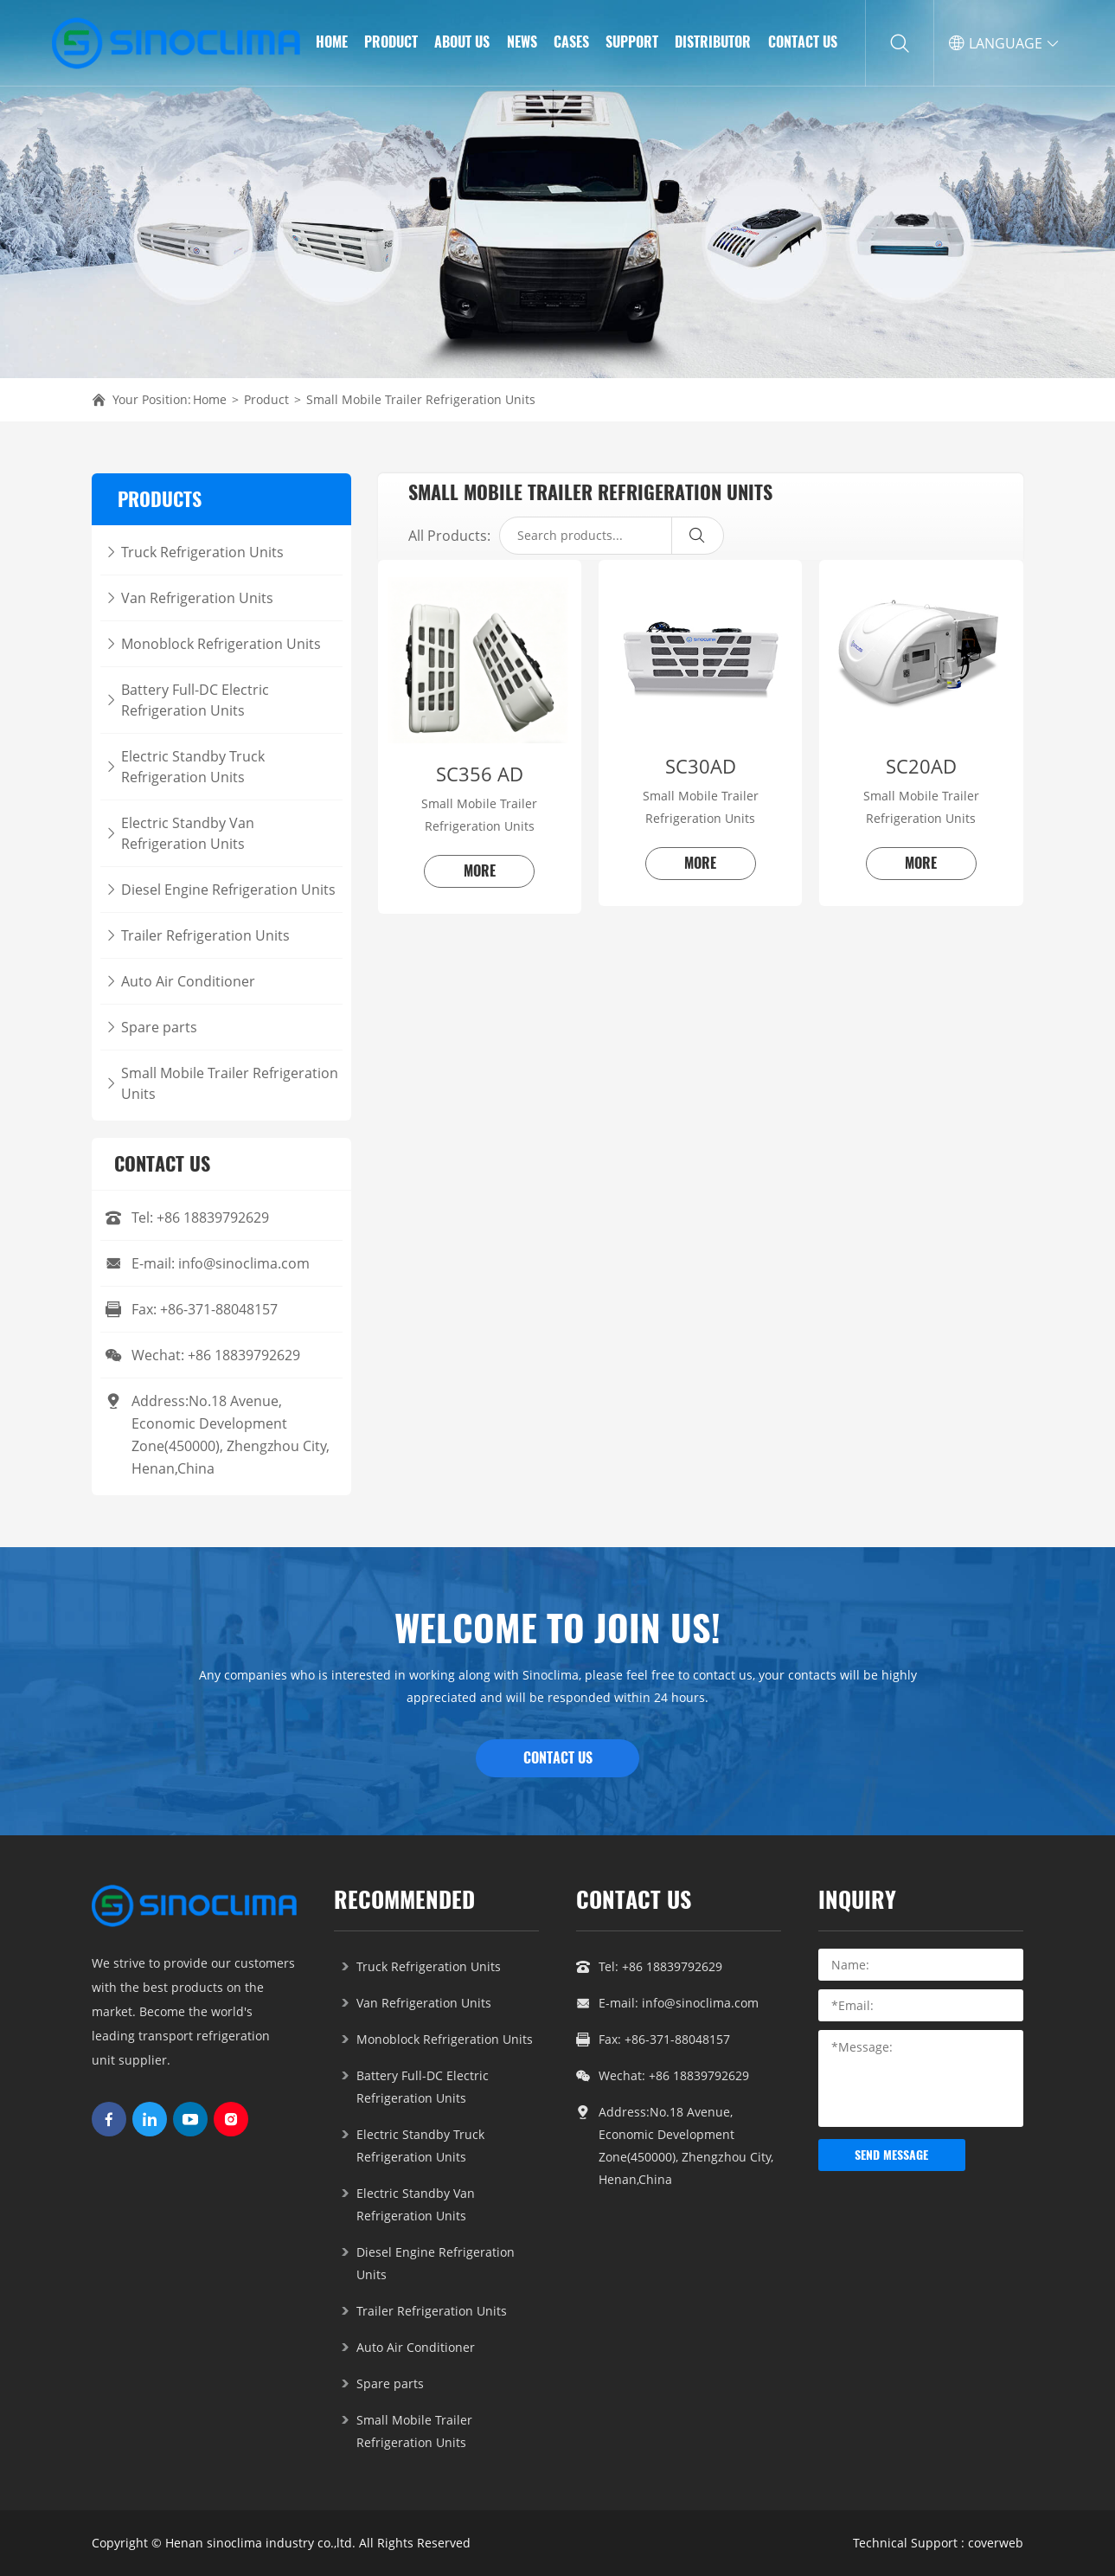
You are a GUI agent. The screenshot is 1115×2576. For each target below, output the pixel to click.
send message (891, 2155)
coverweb (995, 2542)
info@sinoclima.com (244, 1263)
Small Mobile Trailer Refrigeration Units (420, 399)
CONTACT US (558, 1758)
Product (266, 399)
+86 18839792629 (213, 1217)
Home (210, 399)
